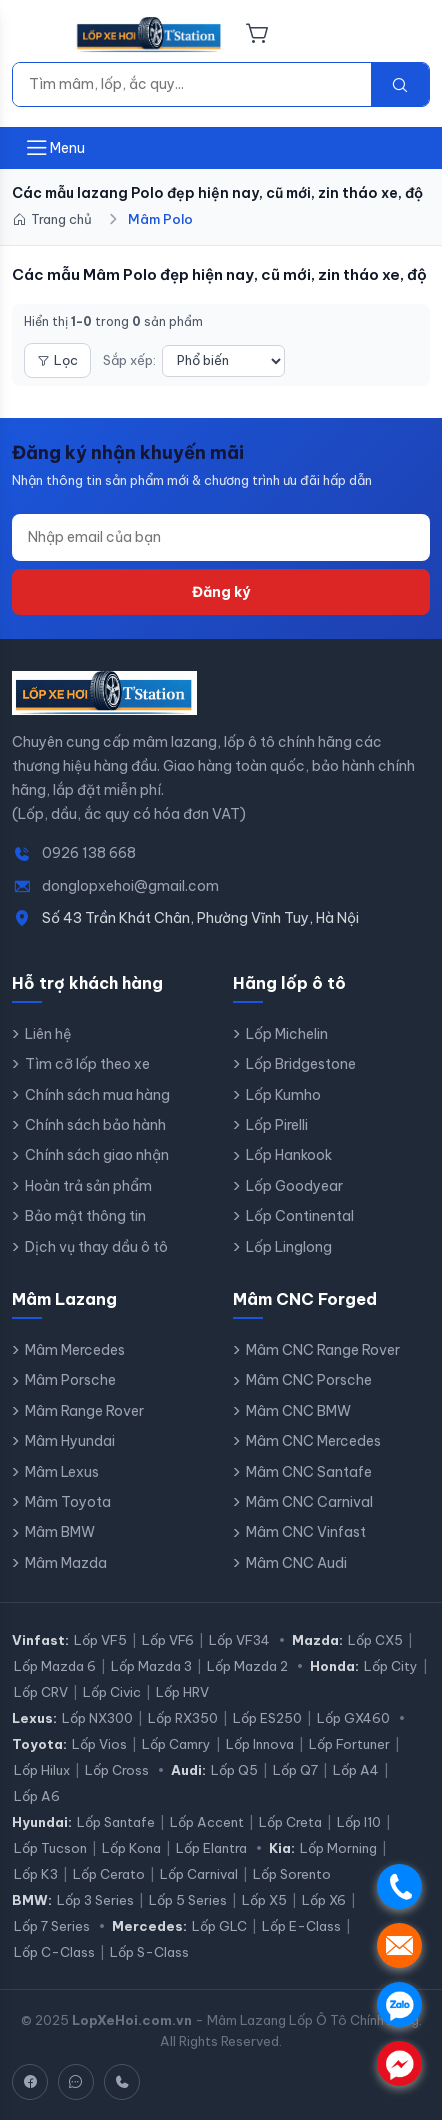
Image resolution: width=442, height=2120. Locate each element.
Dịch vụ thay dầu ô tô (96, 1247)
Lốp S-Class (149, 1952)
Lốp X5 (264, 1900)
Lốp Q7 (295, 1770)
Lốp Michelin (287, 1034)
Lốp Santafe (116, 1822)
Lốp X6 (324, 1900)
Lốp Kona (131, 1848)
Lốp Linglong (289, 1247)
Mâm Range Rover (84, 1411)
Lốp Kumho (283, 1095)
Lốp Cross (117, 1770)
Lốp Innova (260, 1744)
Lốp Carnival (199, 1874)
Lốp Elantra (211, 1848)
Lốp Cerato (109, 1874)
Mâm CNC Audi (296, 1563)
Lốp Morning (338, 1848)
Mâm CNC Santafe (309, 1472)
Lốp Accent (207, 1822)
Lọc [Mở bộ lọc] (57, 360)
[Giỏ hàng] (257, 35)
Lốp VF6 (168, 1640)
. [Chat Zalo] (399, 2004)
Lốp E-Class (301, 1926)
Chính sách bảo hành (95, 1125)
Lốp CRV (41, 1692)
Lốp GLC (219, 1926)
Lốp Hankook (289, 1155)
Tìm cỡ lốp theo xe (87, 1064)
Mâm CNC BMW (298, 1411)
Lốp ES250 (267, 1718)
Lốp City (391, 1666)
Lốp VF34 (239, 1640)
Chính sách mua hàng (97, 1095)
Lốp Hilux (42, 1770)
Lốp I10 (359, 1822)
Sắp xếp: (129, 360)
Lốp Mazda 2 (247, 1666)
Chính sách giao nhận (97, 1155)
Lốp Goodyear (294, 1186)
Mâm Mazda (66, 1563)
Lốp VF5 (100, 1640)
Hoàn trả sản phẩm (88, 1186)
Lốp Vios (99, 1744)
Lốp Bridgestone (301, 1064)
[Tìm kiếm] (192, 84)
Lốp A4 (356, 1770)
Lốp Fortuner (349, 1744)
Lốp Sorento (292, 1874)
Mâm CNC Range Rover (323, 1350)
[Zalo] (76, 2082)
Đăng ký (221, 592)
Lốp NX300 (97, 1718)
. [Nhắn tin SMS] (399, 1945)
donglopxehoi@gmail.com (130, 886)
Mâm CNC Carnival (309, 1502)
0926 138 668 (89, 853)
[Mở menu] (54, 148)
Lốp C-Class (54, 1952)
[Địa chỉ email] (221, 537)
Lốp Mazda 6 (55, 1666)
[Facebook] (30, 2082)
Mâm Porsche (70, 1380)
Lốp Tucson (50, 1848)
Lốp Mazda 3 (151, 1666)
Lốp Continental (300, 1216)
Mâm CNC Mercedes (313, 1441)
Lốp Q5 (234, 1770)
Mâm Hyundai (70, 1441)
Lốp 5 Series (188, 1900)
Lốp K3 (36, 1874)
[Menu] (37, 35)
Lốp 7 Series (52, 1926)
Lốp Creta (290, 1822)
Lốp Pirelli (277, 1125)
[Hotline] (122, 2082)
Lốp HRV (182, 1692)
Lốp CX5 (375, 1640)
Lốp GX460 (353, 1718)
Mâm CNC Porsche (309, 1380)
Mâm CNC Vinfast (306, 1532)
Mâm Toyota (68, 1502)
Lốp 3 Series (95, 1900)
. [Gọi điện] (399, 1886)
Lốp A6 (37, 1796)
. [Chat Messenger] (399, 2063)
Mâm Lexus (62, 1472)
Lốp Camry (176, 1744)
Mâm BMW (60, 1532)
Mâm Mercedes (75, 1350)
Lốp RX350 (183, 1718)
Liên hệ (48, 1034)
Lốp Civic (112, 1692)
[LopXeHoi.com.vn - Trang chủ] (149, 35)
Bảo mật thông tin (85, 1216)
